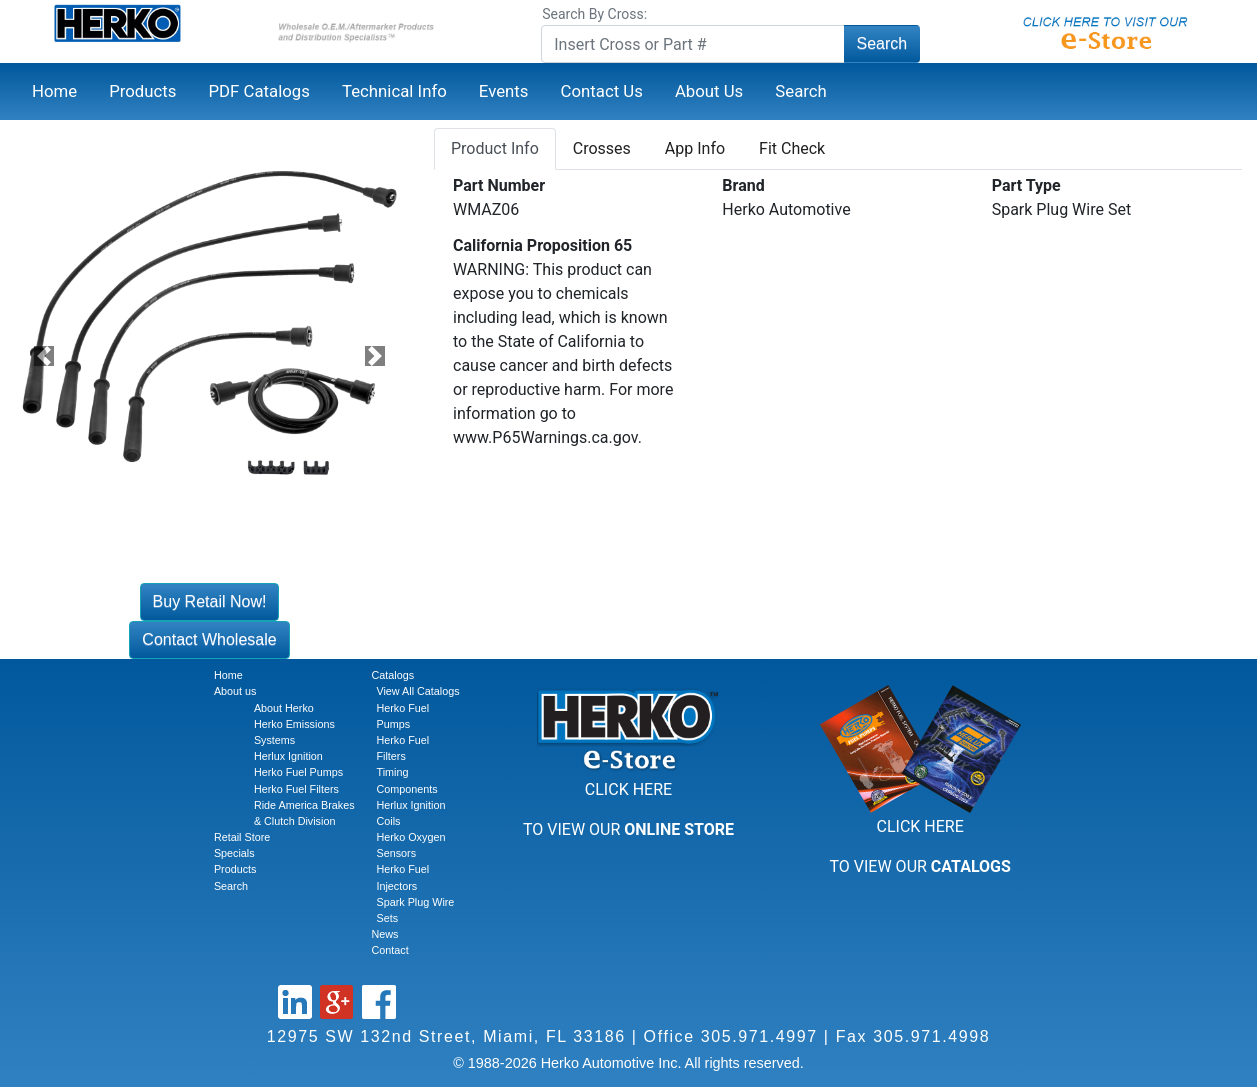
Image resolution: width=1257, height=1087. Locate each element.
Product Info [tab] (495, 148)
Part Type (1026, 185)
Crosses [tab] (602, 148)
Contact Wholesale (209, 639)
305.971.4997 (759, 1036)
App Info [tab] (695, 148)
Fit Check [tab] (792, 148)
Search (882, 43)
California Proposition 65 (542, 245)
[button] (44, 355)
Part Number (499, 185)
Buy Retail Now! (210, 601)
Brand (743, 185)
